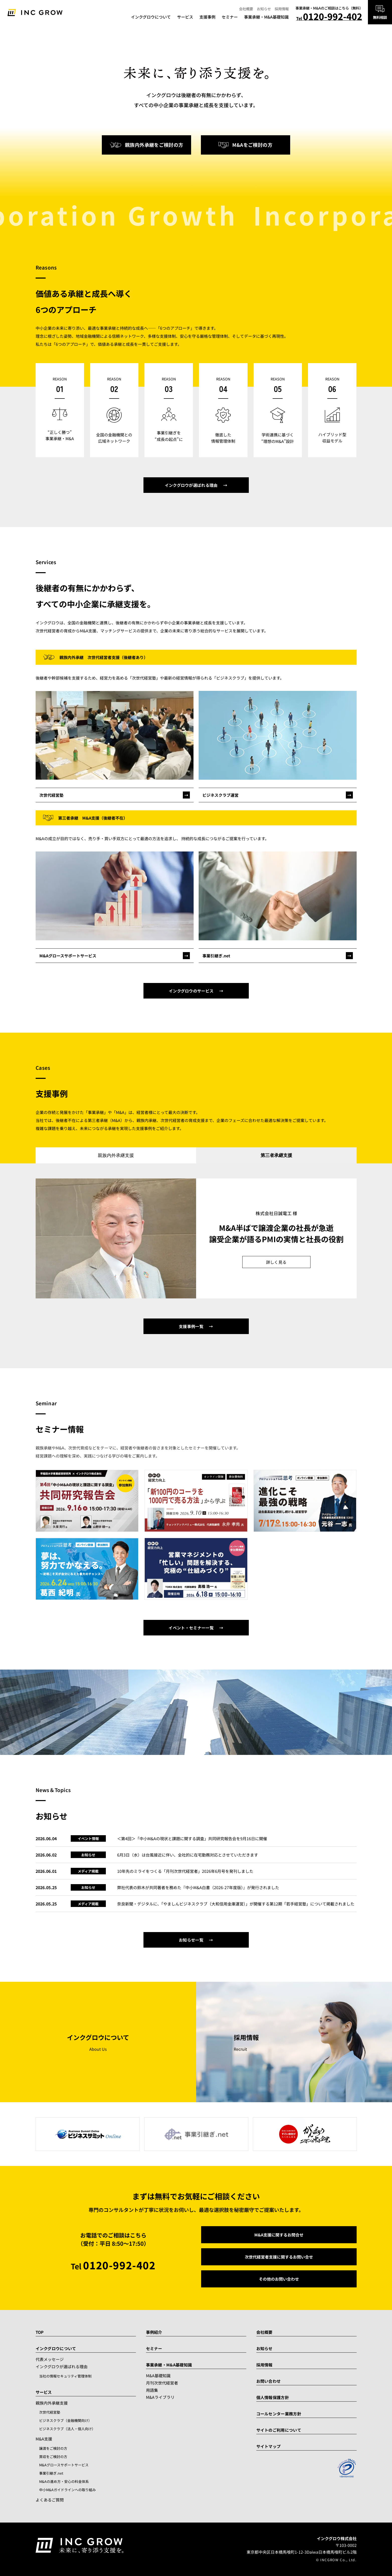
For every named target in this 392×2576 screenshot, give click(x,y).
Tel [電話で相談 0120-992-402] (329, 17)
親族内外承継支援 (52, 2403)
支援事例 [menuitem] (207, 17)
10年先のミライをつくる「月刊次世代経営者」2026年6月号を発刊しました (185, 1871)
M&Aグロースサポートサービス (64, 2464)
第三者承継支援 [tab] (276, 1155)
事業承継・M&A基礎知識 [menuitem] (266, 17)
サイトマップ (268, 2446)
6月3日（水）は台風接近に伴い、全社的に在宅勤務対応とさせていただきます (187, 1855)
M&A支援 (44, 2439)
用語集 (152, 2390)
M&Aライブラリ (160, 2397)
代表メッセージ (50, 2359)
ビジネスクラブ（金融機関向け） (65, 2420)
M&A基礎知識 (158, 2375)
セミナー (154, 2348)
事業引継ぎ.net (51, 2473)
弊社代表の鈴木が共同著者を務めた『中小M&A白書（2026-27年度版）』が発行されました (198, 1887)
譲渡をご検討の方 (53, 2448)
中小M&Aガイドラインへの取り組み (67, 2489)
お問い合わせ (268, 2381)
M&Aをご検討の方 (245, 145)
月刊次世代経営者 (162, 2383)
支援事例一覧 (191, 1326)
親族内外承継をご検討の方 (146, 145)
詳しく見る (276, 1262)
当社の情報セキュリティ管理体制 (65, 2376)
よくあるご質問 (50, 2500)
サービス (44, 2392)
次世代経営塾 (49, 2412)
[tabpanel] (196, 1238)
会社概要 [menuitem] (246, 8)
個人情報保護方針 (272, 2397)
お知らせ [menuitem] (264, 8)
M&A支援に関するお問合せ (278, 2235)
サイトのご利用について (278, 2430)
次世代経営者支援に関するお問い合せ (279, 2257)
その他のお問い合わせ (279, 2279)
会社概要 (264, 2332)
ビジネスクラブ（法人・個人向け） (67, 2428)
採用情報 (264, 2365)
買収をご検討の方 (53, 2456)
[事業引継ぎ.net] (278, 955)
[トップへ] (35, 12)
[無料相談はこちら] (380, 12)
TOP (40, 2332)
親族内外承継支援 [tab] (116, 1155)
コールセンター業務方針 (278, 2414)
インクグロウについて (56, 2348)
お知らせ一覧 (191, 1940)
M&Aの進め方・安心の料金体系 (64, 2481)
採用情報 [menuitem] (282, 8)
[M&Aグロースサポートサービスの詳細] (115, 955)
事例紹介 (154, 2332)
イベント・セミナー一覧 (191, 1628)
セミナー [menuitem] (230, 17)
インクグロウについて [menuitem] (151, 17)
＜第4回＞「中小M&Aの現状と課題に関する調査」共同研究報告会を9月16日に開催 (192, 1838)
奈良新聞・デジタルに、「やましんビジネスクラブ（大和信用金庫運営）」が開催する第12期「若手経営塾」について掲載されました (235, 1904)
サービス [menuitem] (185, 17)
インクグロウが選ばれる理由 (191, 485)
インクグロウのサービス (191, 991)
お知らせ (264, 2348)
